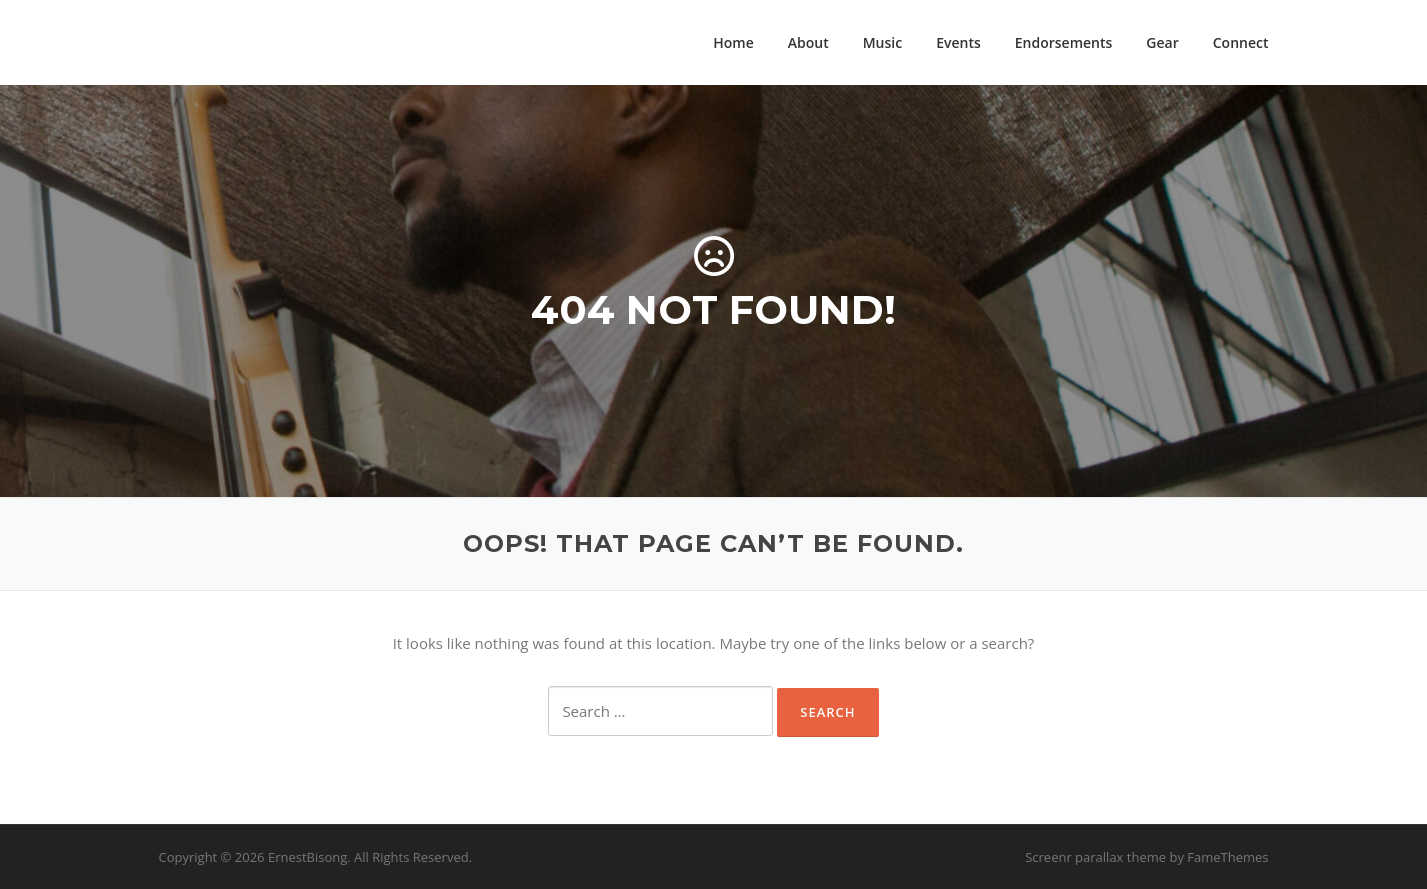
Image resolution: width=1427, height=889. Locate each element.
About (808, 42)
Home (733, 42)
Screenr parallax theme (1095, 857)
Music (882, 42)
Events (958, 42)
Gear (1162, 42)
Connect (1241, 42)
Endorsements (1064, 42)
